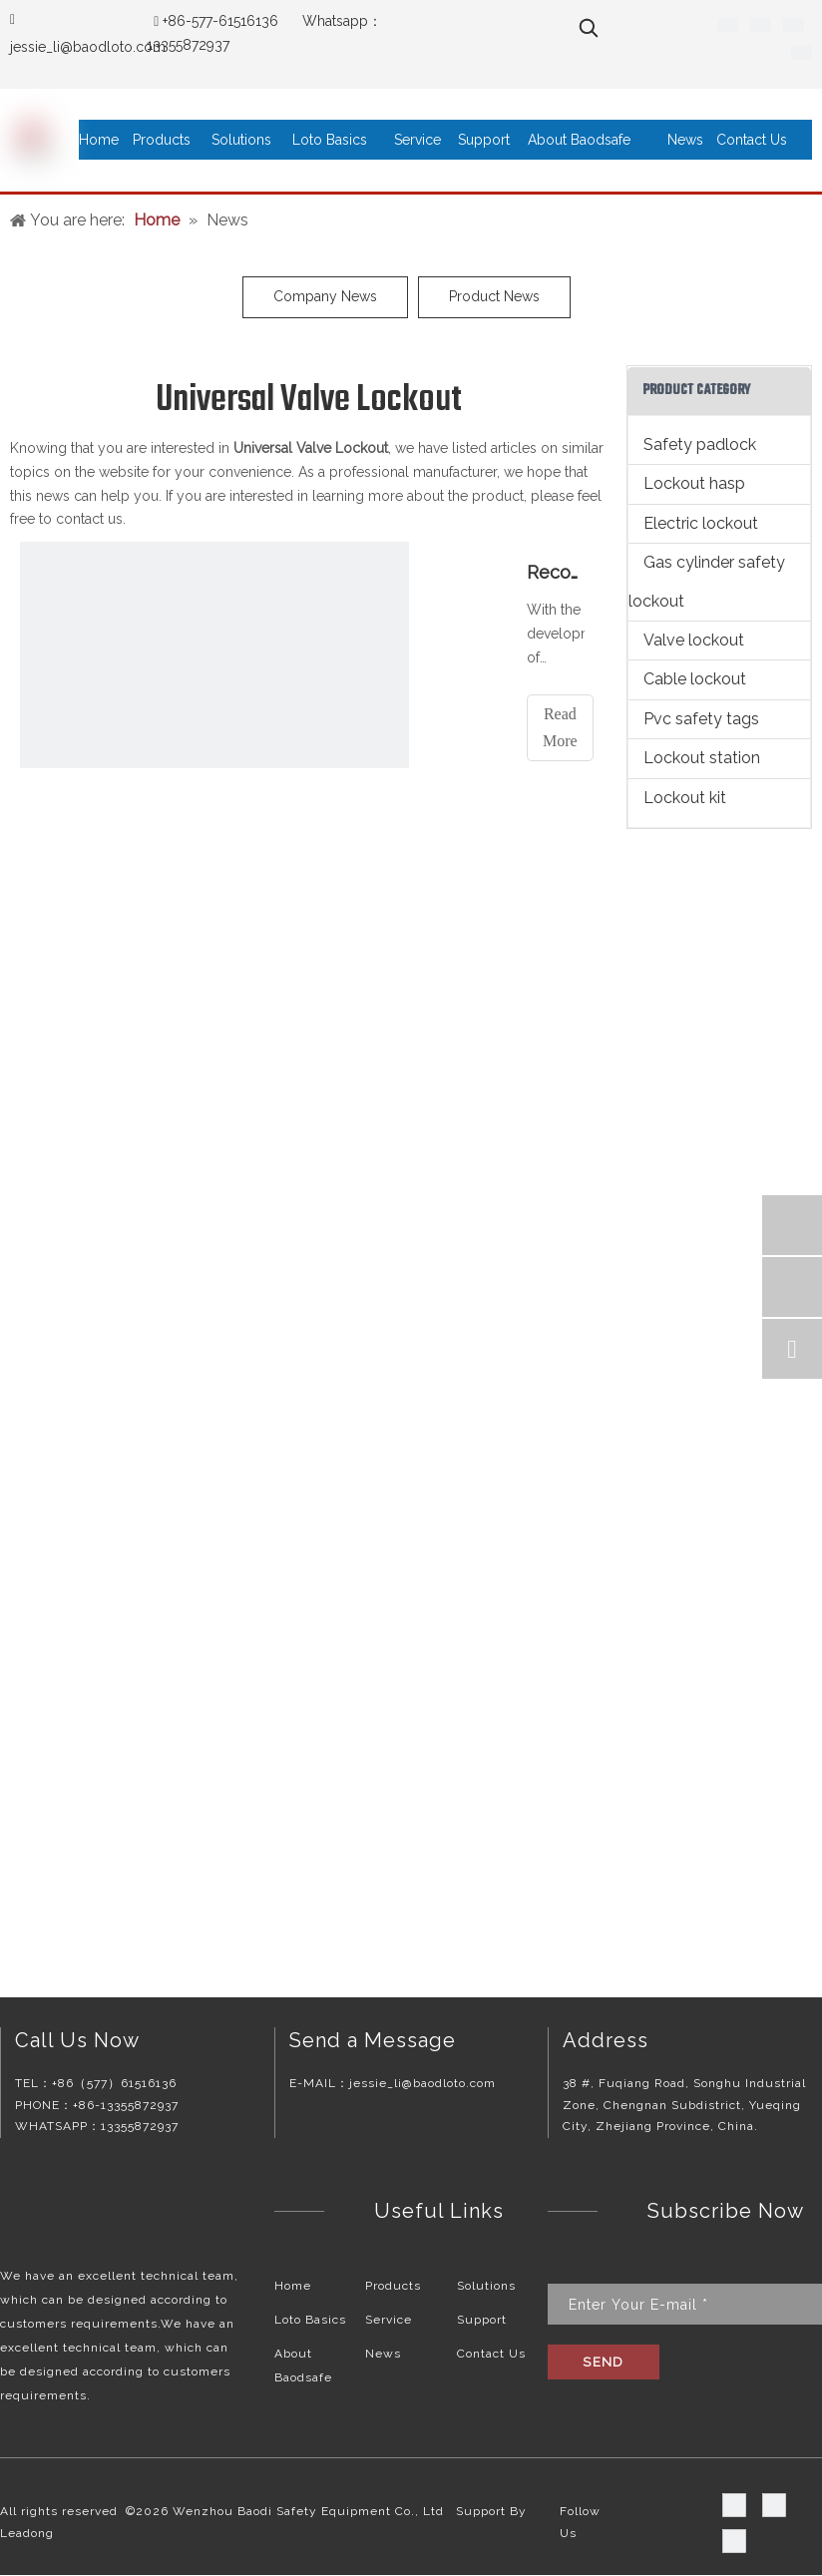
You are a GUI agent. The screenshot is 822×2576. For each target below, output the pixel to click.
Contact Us (491, 2354)
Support (482, 2320)
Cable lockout (694, 678)
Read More (560, 727)
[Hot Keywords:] (589, 28)
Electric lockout (700, 523)
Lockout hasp (694, 483)
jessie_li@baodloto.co (81, 47)
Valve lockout (693, 640)
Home (292, 2286)
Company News (325, 296)
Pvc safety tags (701, 718)
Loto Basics (310, 2320)
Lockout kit (684, 797)
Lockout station (701, 757)
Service (388, 2320)
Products (393, 2286)
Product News (494, 296)
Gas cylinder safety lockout (706, 581)
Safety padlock (699, 444)
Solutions (486, 2286)
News (383, 2354)
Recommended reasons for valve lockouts (556, 572)
